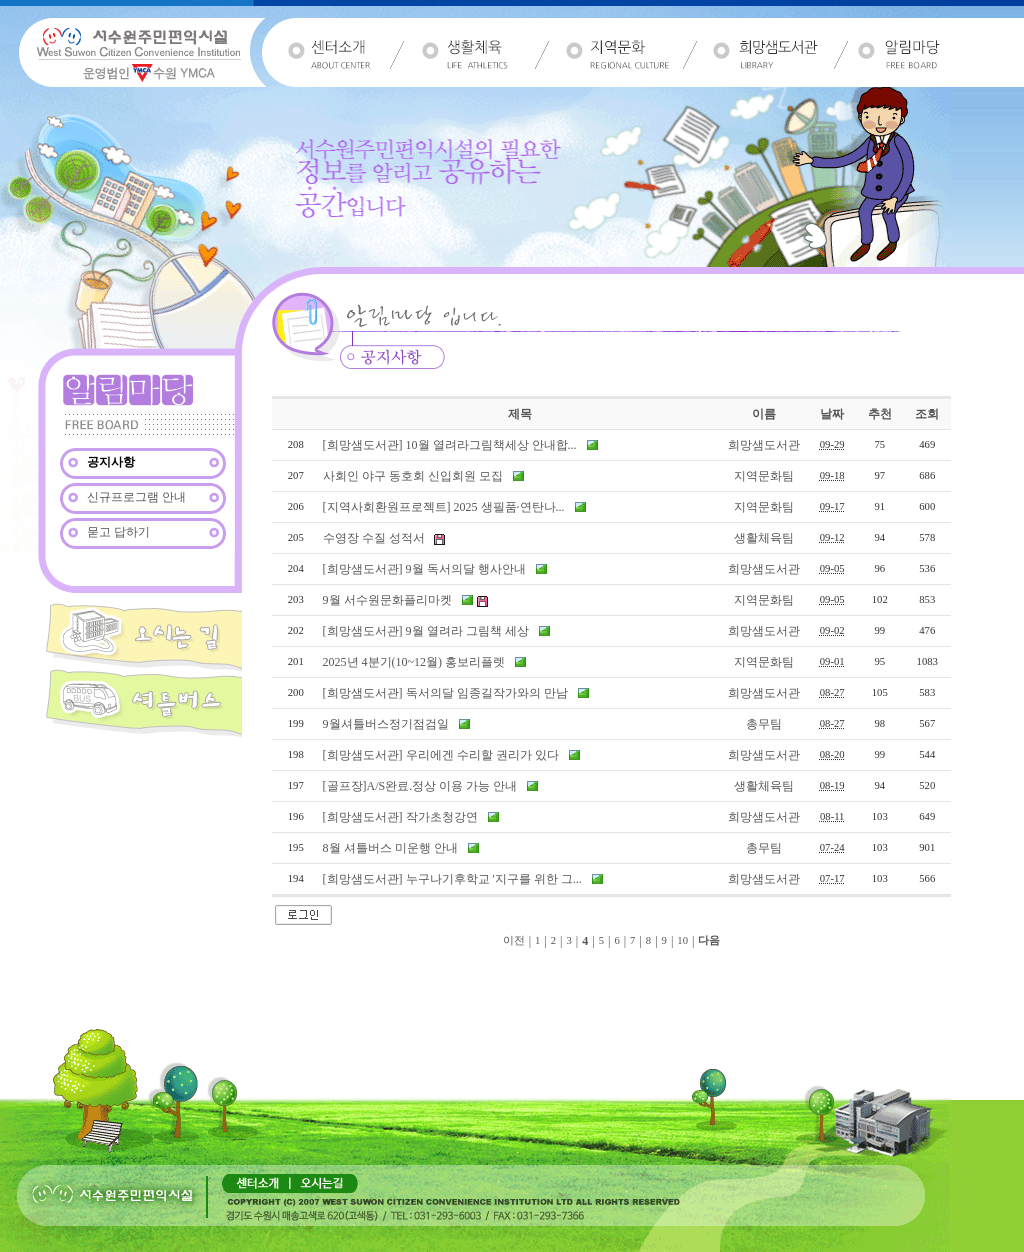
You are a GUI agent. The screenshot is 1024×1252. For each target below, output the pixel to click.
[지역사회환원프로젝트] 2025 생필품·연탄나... (444, 507)
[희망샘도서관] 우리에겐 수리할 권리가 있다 (441, 755)
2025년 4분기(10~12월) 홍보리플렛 (414, 662)
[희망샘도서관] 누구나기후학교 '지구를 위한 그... (452, 879)
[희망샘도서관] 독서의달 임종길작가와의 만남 (445, 693)
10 (682, 940)
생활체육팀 (764, 538)
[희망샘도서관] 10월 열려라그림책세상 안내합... (450, 445)
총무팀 (764, 724)
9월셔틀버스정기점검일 (386, 724)
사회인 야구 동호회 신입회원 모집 (413, 476)
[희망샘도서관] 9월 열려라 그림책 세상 (426, 631)
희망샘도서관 (764, 445)
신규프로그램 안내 (135, 497)
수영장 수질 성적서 (374, 538)
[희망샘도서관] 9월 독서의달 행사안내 (424, 569)
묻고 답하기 (117, 532)
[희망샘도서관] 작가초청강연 (402, 817)
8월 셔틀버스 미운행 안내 (390, 848)
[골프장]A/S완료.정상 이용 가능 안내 (420, 786)
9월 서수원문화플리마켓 (387, 600)
